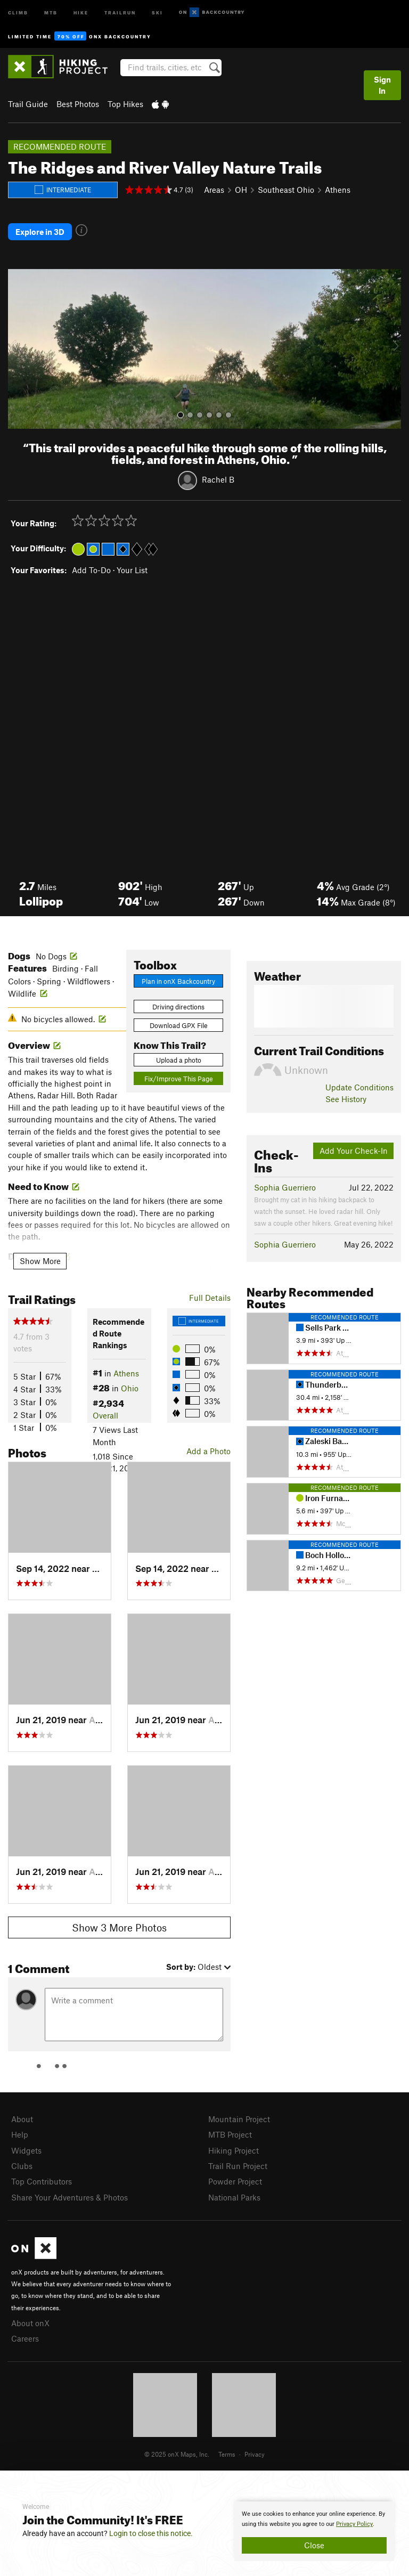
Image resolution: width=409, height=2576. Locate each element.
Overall (105, 1415)
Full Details (210, 1297)
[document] (314, 2531)
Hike (80, 12)
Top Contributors (41, 2181)
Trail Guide (28, 104)
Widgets (26, 2150)
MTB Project (230, 2134)
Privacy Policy (354, 2524)
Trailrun (120, 12)
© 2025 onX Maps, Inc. (176, 2454)
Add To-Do (91, 570)
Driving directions (178, 1006)
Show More (40, 1261)
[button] (18, 349)
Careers (25, 2338)
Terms (226, 2454)
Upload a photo (178, 1060)
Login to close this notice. (151, 2533)
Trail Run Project (237, 2166)
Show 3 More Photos (119, 1927)
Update (359, 1087)
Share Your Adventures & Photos (69, 2197)
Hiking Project (233, 2150)
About (22, 2119)
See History (345, 1099)
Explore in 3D (39, 232)
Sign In (382, 85)
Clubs (21, 2166)
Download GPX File (179, 1025)
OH (241, 189)
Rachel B (218, 479)
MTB (51, 12)
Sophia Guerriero (285, 1187)
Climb (18, 12)
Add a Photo (208, 1451)
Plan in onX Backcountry (178, 981)
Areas (214, 189)
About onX (30, 2323)
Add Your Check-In (354, 1150)
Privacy (254, 2454)
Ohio (129, 1388)
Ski (157, 12)
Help (19, 2134)
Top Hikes (125, 104)
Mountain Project (239, 2119)
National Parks (234, 2197)
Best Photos (77, 104)
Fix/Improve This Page (178, 1078)
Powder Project (235, 2181)
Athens (337, 189)
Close (314, 2545)
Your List (132, 570)
